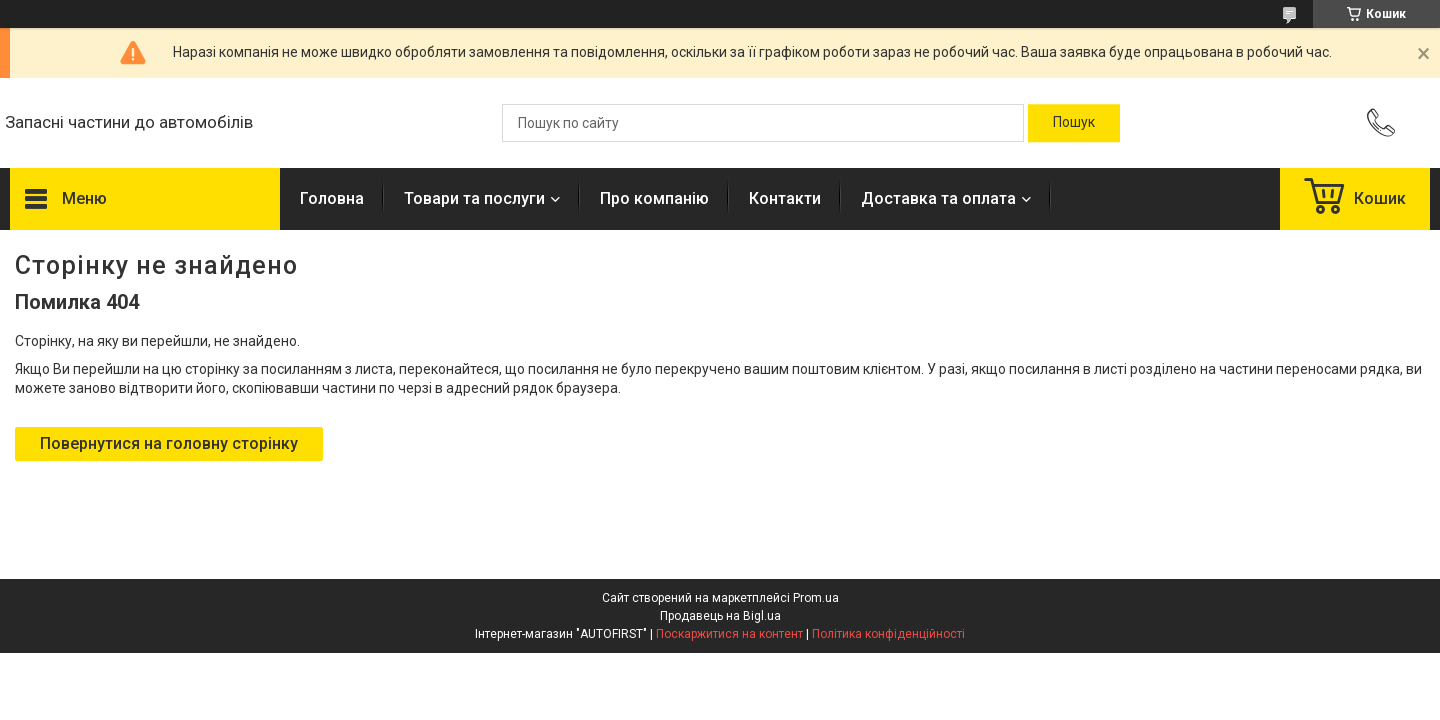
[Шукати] (1074, 123)
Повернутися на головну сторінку (169, 443)
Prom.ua (816, 598)
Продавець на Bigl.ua (720, 616)
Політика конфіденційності (888, 634)
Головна (332, 198)
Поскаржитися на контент (729, 634)
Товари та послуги (474, 198)
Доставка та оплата (938, 198)
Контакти (785, 198)
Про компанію (654, 198)
